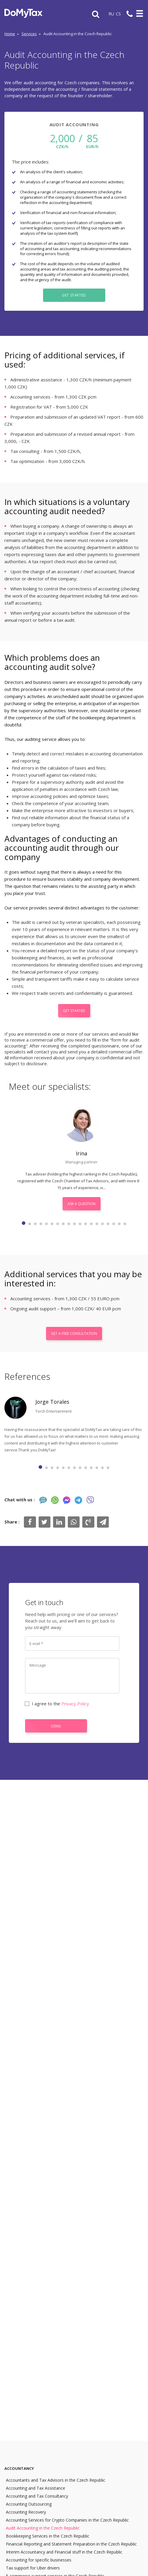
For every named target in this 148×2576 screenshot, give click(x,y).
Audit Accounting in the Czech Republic (43, 2528)
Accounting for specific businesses (38, 2560)
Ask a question (82, 1203)
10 (74, 1224)
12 (85, 1224)
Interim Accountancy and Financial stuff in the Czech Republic (64, 2552)
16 (108, 1224)
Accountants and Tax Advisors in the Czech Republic (55, 2480)
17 (113, 1224)
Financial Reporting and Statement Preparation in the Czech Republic (71, 2544)
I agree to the (57, 1703)
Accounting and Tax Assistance (35, 2488)
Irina (81, 1153)
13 (91, 1224)
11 (80, 1224)
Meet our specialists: (50, 1086)
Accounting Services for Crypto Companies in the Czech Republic (67, 2520)
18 (119, 1224)
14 (97, 1224)
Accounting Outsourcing (29, 2504)
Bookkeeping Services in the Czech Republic (47, 2536)
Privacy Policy (75, 1703)
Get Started (74, 295)
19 (125, 1224)
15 (102, 1224)
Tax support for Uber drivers (33, 2568)
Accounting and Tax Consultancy (37, 2496)
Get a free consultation (74, 1333)
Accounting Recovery (26, 2512)
